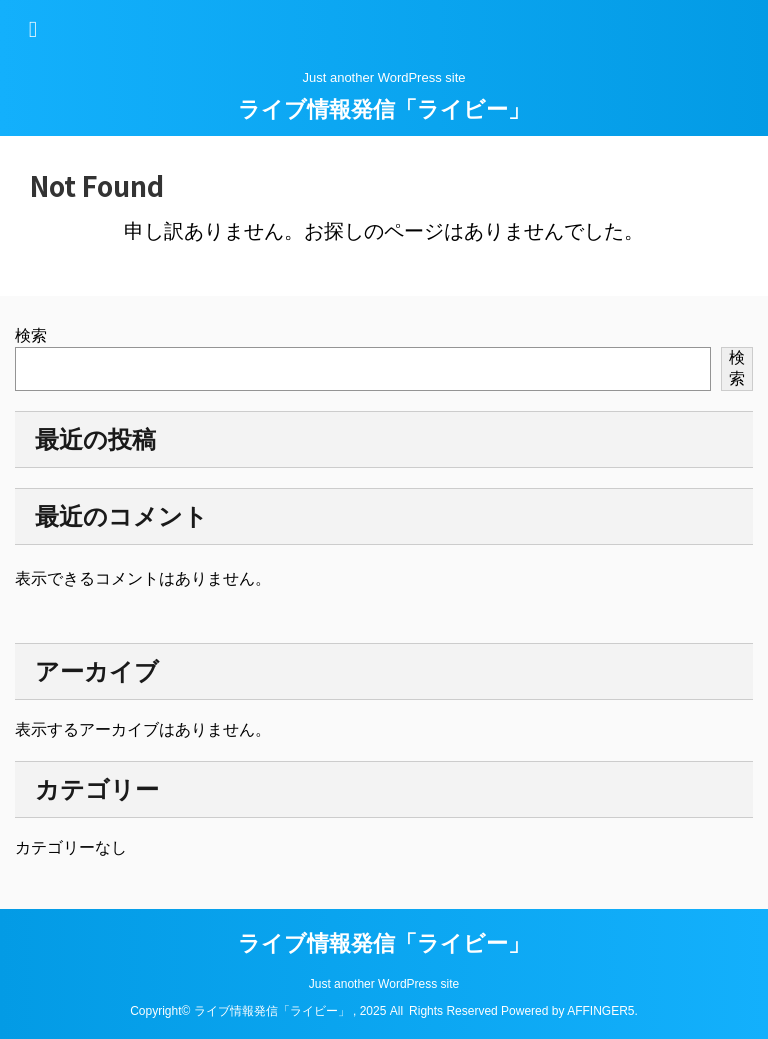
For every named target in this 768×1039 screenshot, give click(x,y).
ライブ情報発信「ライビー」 (384, 109)
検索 (31, 335)
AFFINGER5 (600, 1011)
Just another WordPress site (384, 984)
